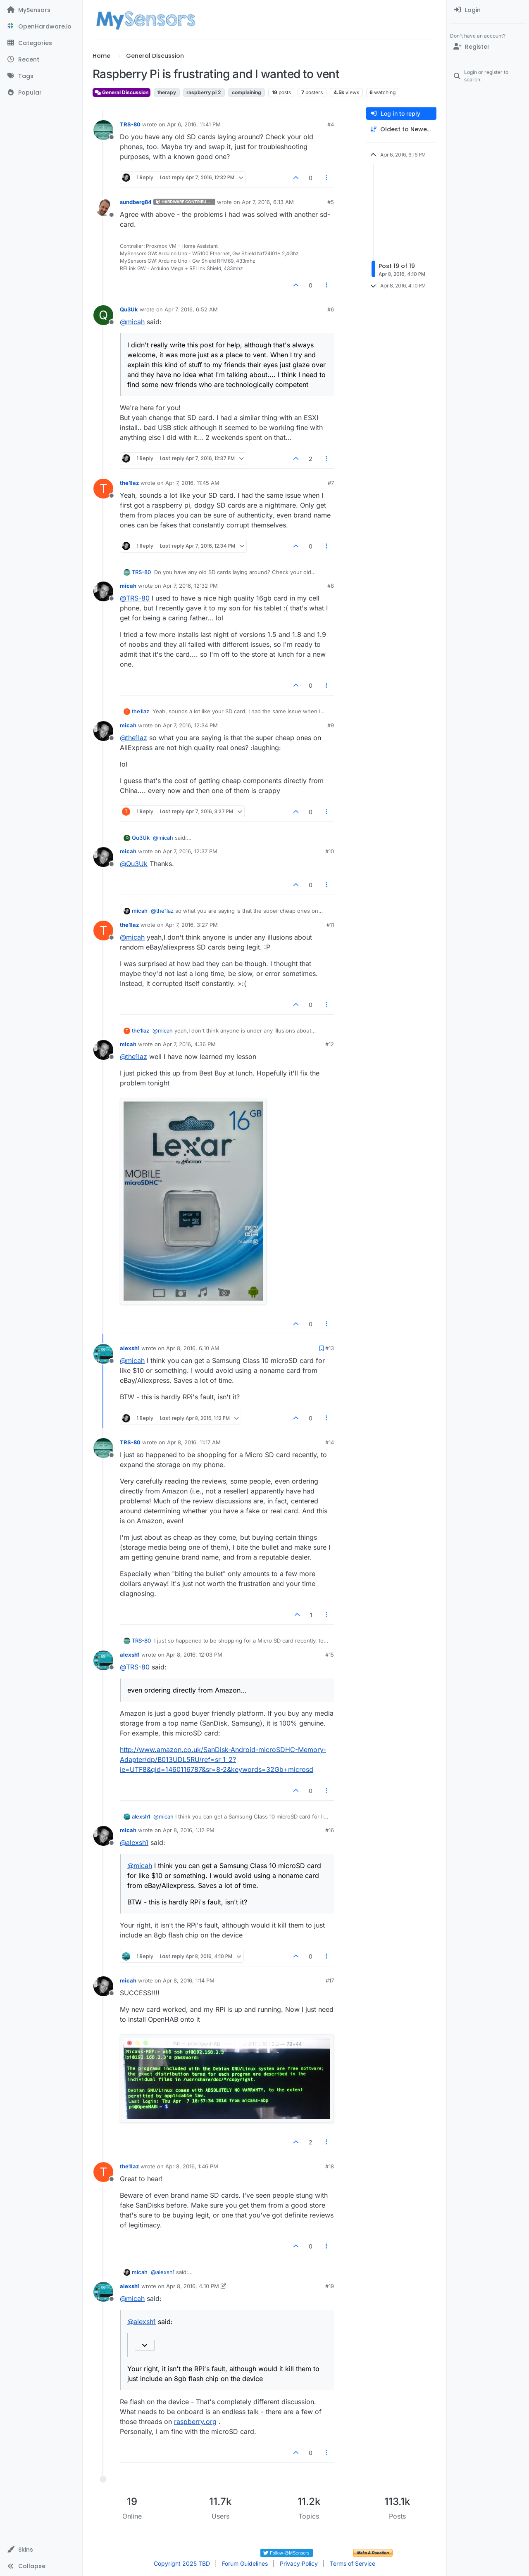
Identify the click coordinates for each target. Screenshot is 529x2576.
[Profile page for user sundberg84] (103, 208)
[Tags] (41, 76)
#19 (329, 2286)
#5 (330, 202)
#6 (330, 309)
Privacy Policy (299, 2563)
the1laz (129, 483)
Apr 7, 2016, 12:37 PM (190, 851)
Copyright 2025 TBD (182, 2563)
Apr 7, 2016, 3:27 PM (191, 924)
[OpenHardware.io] (41, 26)
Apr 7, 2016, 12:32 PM (190, 585)
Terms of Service (352, 2563)
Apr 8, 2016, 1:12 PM (188, 1830)
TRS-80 (130, 124)
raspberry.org (195, 2421)
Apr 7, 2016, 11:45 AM (192, 483)
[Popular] (41, 92)
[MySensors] (41, 10)
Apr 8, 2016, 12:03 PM (194, 1654)
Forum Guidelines (245, 2563)
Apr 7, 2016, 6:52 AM (191, 309)
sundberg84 (136, 202)
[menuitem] (488, 10)
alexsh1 (130, 1348)
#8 (330, 585)
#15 (329, 1654)
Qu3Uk (129, 309)
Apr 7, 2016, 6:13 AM (268, 202)
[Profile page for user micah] (103, 591)
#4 (330, 124)
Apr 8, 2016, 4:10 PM (192, 2286)
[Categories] (41, 43)
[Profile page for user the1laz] (103, 489)
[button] (41, 2549)
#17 (330, 1980)
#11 (330, 924)
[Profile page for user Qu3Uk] (103, 315)
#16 (329, 1830)
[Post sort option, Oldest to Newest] (401, 129)
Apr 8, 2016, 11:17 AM (194, 1442)
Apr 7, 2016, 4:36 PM (189, 1044)
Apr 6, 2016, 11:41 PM (194, 124)
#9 (330, 725)
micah (128, 585)
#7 (331, 483)
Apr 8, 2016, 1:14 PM (188, 1980)
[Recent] (41, 59)
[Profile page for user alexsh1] (103, 1354)
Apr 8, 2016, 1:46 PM (191, 2166)
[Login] (488, 10)
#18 (329, 2166)
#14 (329, 1442)
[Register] (488, 46)
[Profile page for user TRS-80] (103, 130)
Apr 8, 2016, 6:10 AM (192, 1348)
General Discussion (121, 92)
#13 (329, 1348)
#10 (329, 851)
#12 (329, 1044)
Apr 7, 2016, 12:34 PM (190, 725)
